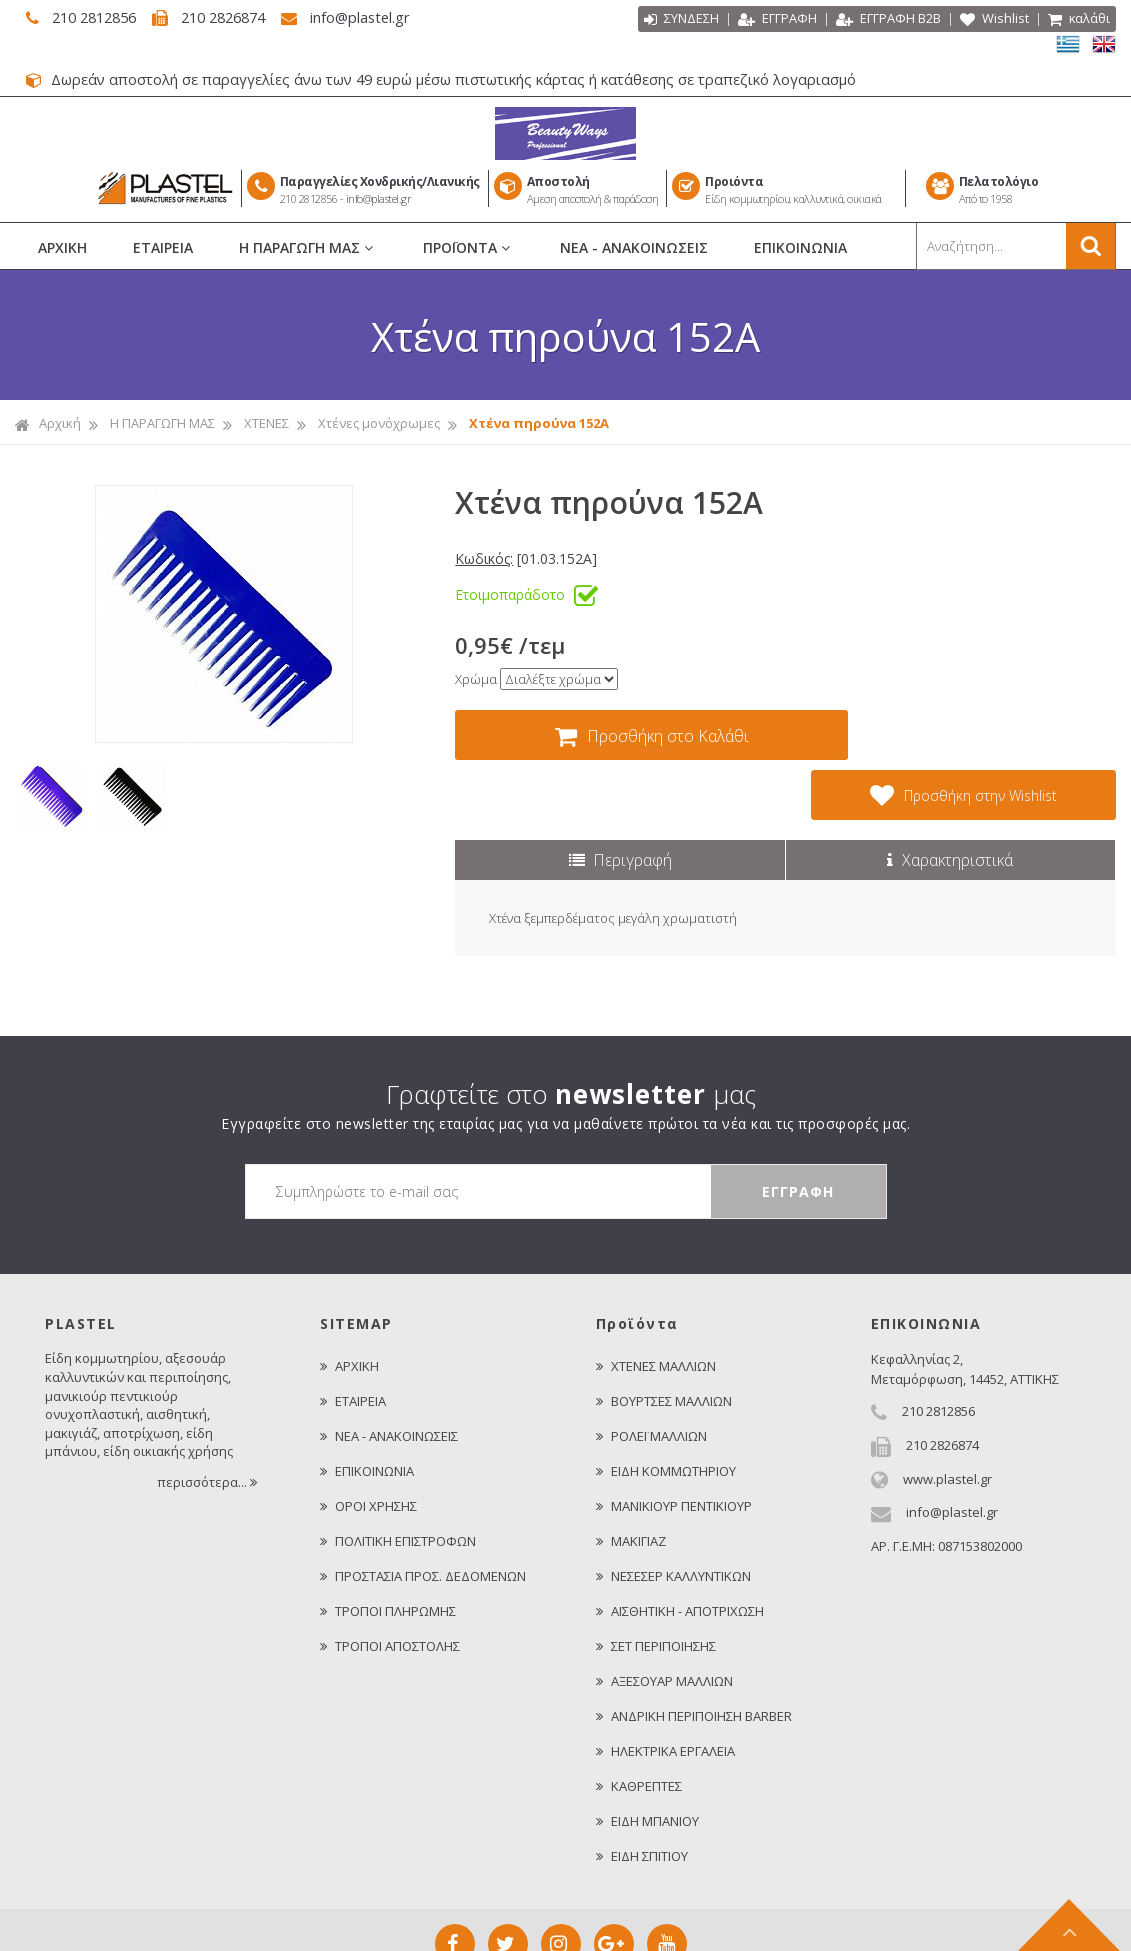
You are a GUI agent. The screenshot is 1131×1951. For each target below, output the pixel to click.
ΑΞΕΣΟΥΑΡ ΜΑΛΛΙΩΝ (664, 1621)
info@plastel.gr (368, 17)
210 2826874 (226, 17)
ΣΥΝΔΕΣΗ (680, 20)
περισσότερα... (208, 1422)
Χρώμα (476, 679)
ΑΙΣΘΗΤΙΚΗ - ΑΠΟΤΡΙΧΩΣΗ (680, 1551)
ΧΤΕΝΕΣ (266, 423)
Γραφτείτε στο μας (571, 1034)
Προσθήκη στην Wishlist (977, 735)
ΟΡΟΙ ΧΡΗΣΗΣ (368, 1446)
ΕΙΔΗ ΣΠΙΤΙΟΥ (642, 1796)
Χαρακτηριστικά (950, 800)
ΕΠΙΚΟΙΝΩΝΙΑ (800, 247)
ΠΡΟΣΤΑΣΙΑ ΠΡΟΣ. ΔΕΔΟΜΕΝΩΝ (423, 1516)
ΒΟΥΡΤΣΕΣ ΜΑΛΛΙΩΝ (664, 1341)
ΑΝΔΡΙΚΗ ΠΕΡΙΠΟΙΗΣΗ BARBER (694, 1656)
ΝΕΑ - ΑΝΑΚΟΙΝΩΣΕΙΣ (634, 247)
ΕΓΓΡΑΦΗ (776, 20)
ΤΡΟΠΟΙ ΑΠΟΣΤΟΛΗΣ (390, 1586)
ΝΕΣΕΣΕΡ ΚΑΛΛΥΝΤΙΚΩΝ (673, 1516)
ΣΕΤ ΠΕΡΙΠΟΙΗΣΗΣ (656, 1586)
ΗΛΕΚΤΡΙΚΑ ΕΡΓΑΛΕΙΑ (665, 1691)
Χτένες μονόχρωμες (379, 423)
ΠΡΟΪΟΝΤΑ (468, 248)
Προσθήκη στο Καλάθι (641, 736)
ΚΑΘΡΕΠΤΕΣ (639, 1726)
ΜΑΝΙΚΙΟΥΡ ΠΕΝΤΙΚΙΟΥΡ (674, 1446)
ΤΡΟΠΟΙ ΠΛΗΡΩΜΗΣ (388, 1551)
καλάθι (1078, 20)
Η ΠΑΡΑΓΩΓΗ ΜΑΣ (308, 248)
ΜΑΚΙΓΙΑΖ (631, 1481)
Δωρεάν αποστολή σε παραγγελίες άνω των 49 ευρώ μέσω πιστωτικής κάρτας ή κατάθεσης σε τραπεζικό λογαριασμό (448, 79)
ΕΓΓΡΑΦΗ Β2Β (887, 20)
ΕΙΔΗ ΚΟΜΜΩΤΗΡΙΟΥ (666, 1411)
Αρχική (48, 423)
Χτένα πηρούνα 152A (539, 423)
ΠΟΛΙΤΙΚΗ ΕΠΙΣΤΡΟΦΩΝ (398, 1481)
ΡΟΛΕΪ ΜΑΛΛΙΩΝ (651, 1376)
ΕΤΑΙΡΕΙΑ (163, 247)
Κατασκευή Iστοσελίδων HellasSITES (678, 1924)
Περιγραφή (620, 800)
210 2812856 (89, 17)
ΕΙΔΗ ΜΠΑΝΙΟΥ (647, 1761)
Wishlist (993, 20)
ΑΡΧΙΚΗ (62, 247)
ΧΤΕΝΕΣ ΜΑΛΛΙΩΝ (656, 1306)
